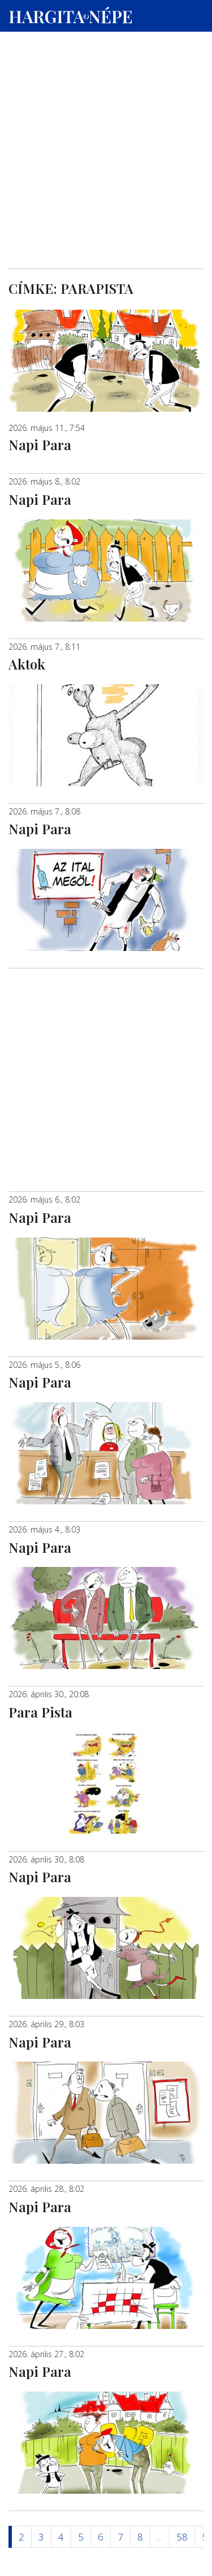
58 (182, 2536)
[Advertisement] (106, 107)
